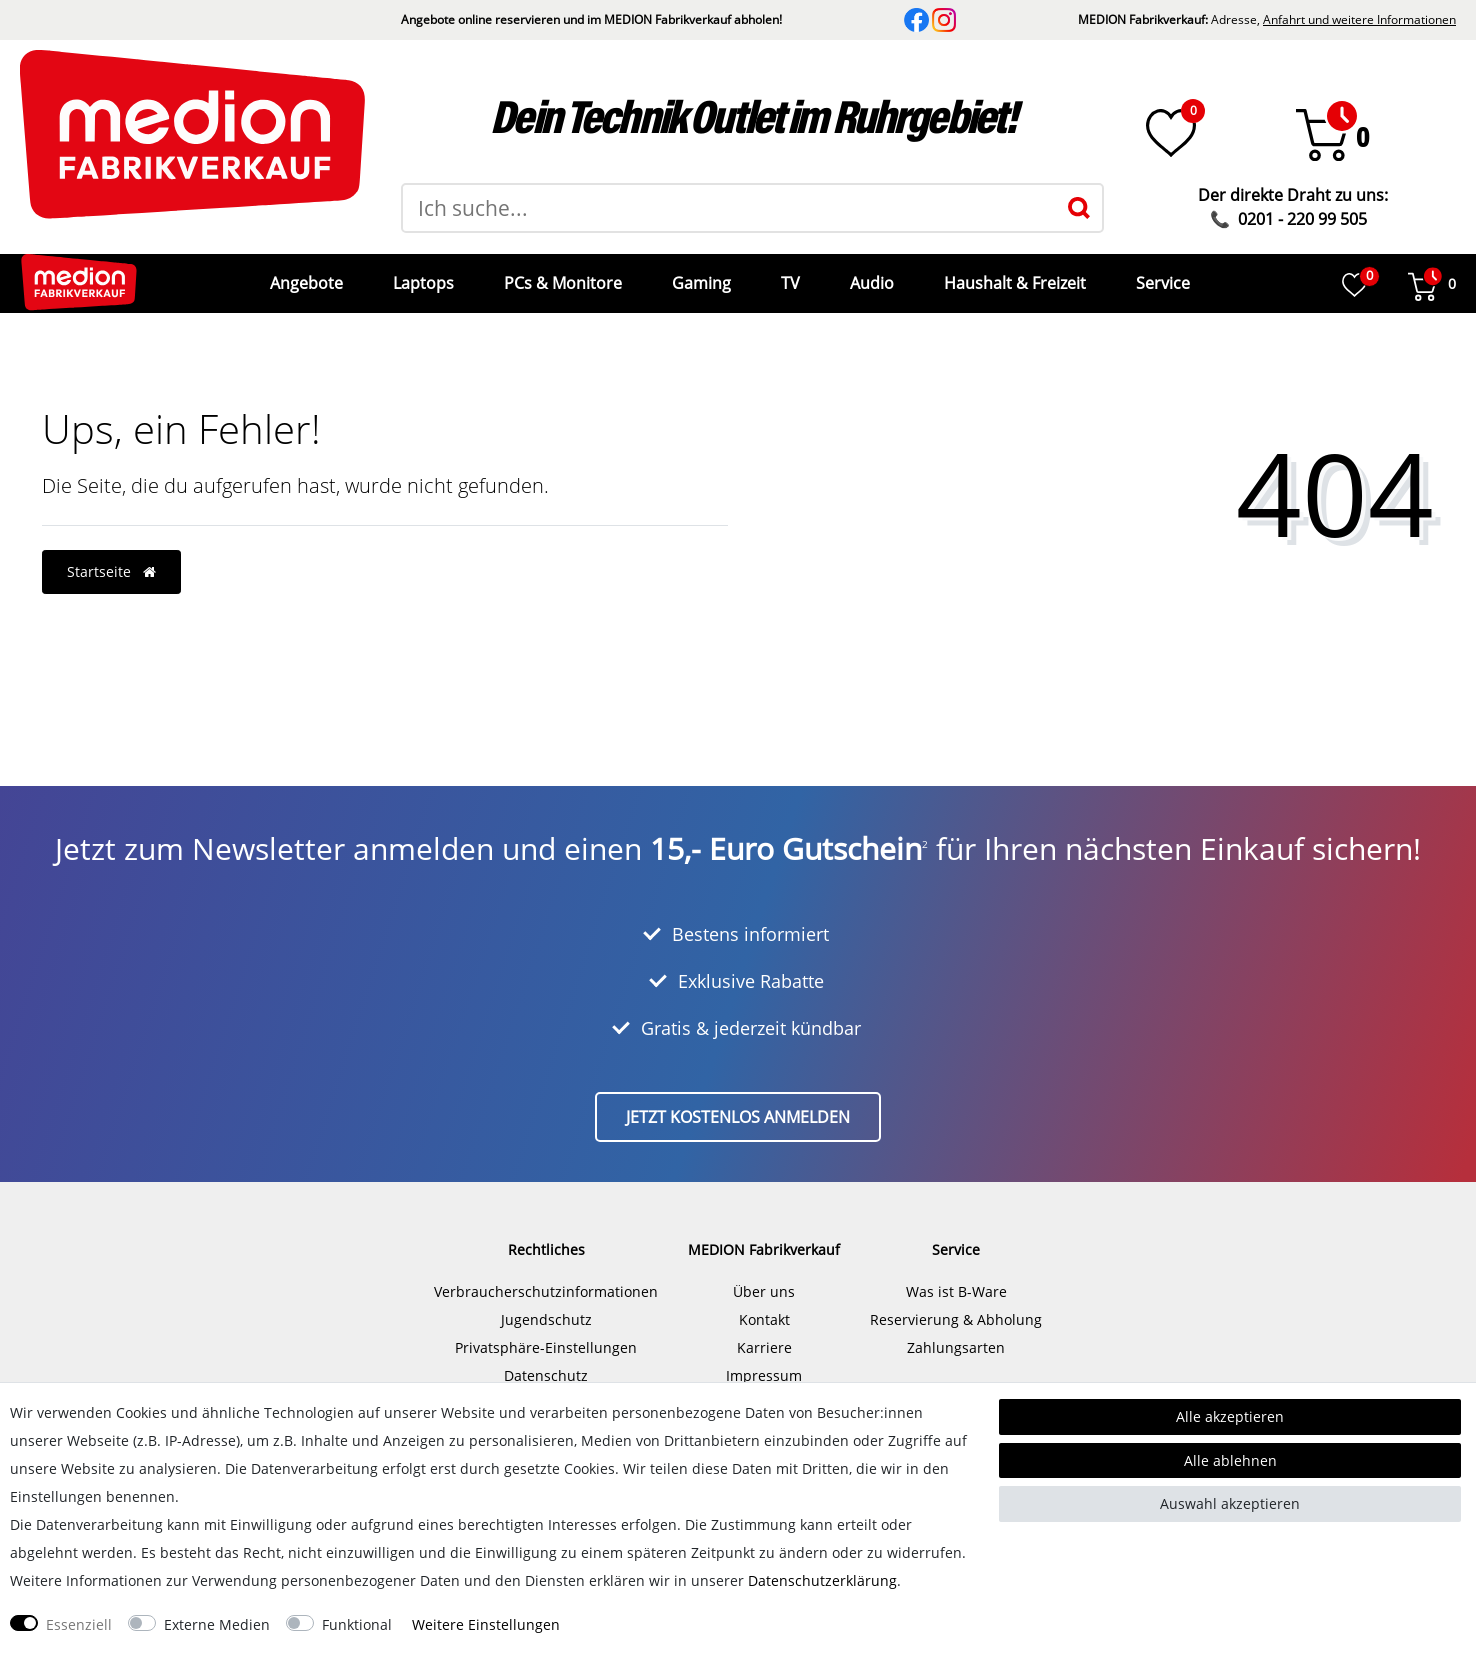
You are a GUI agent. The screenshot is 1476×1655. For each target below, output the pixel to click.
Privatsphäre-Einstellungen (546, 1332)
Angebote (304, 276)
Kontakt (764, 1304)
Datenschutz (546, 1360)
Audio (870, 276)
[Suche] (1079, 208)
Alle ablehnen (1230, 1460)
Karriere (764, 1332)
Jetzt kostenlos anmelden (738, 1102)
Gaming (699, 276)
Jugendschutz (546, 1304)
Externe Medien (217, 1624)
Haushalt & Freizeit (1013, 276)
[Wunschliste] (1171, 133)
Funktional (357, 1624)
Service (1161, 276)
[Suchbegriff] (729, 208)
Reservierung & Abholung (956, 1304)
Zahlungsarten (956, 1332)
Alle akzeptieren (1230, 1416)
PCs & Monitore (561, 276)
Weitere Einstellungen (486, 1624)
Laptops (421, 276)
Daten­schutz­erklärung (822, 1580)
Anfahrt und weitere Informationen (1359, 19)
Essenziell (79, 1624)
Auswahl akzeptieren (1230, 1503)
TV (788, 276)
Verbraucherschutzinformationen (546, 1276)
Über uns (764, 1276)
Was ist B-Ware (956, 1276)
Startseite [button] (111, 556)
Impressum (764, 1360)
